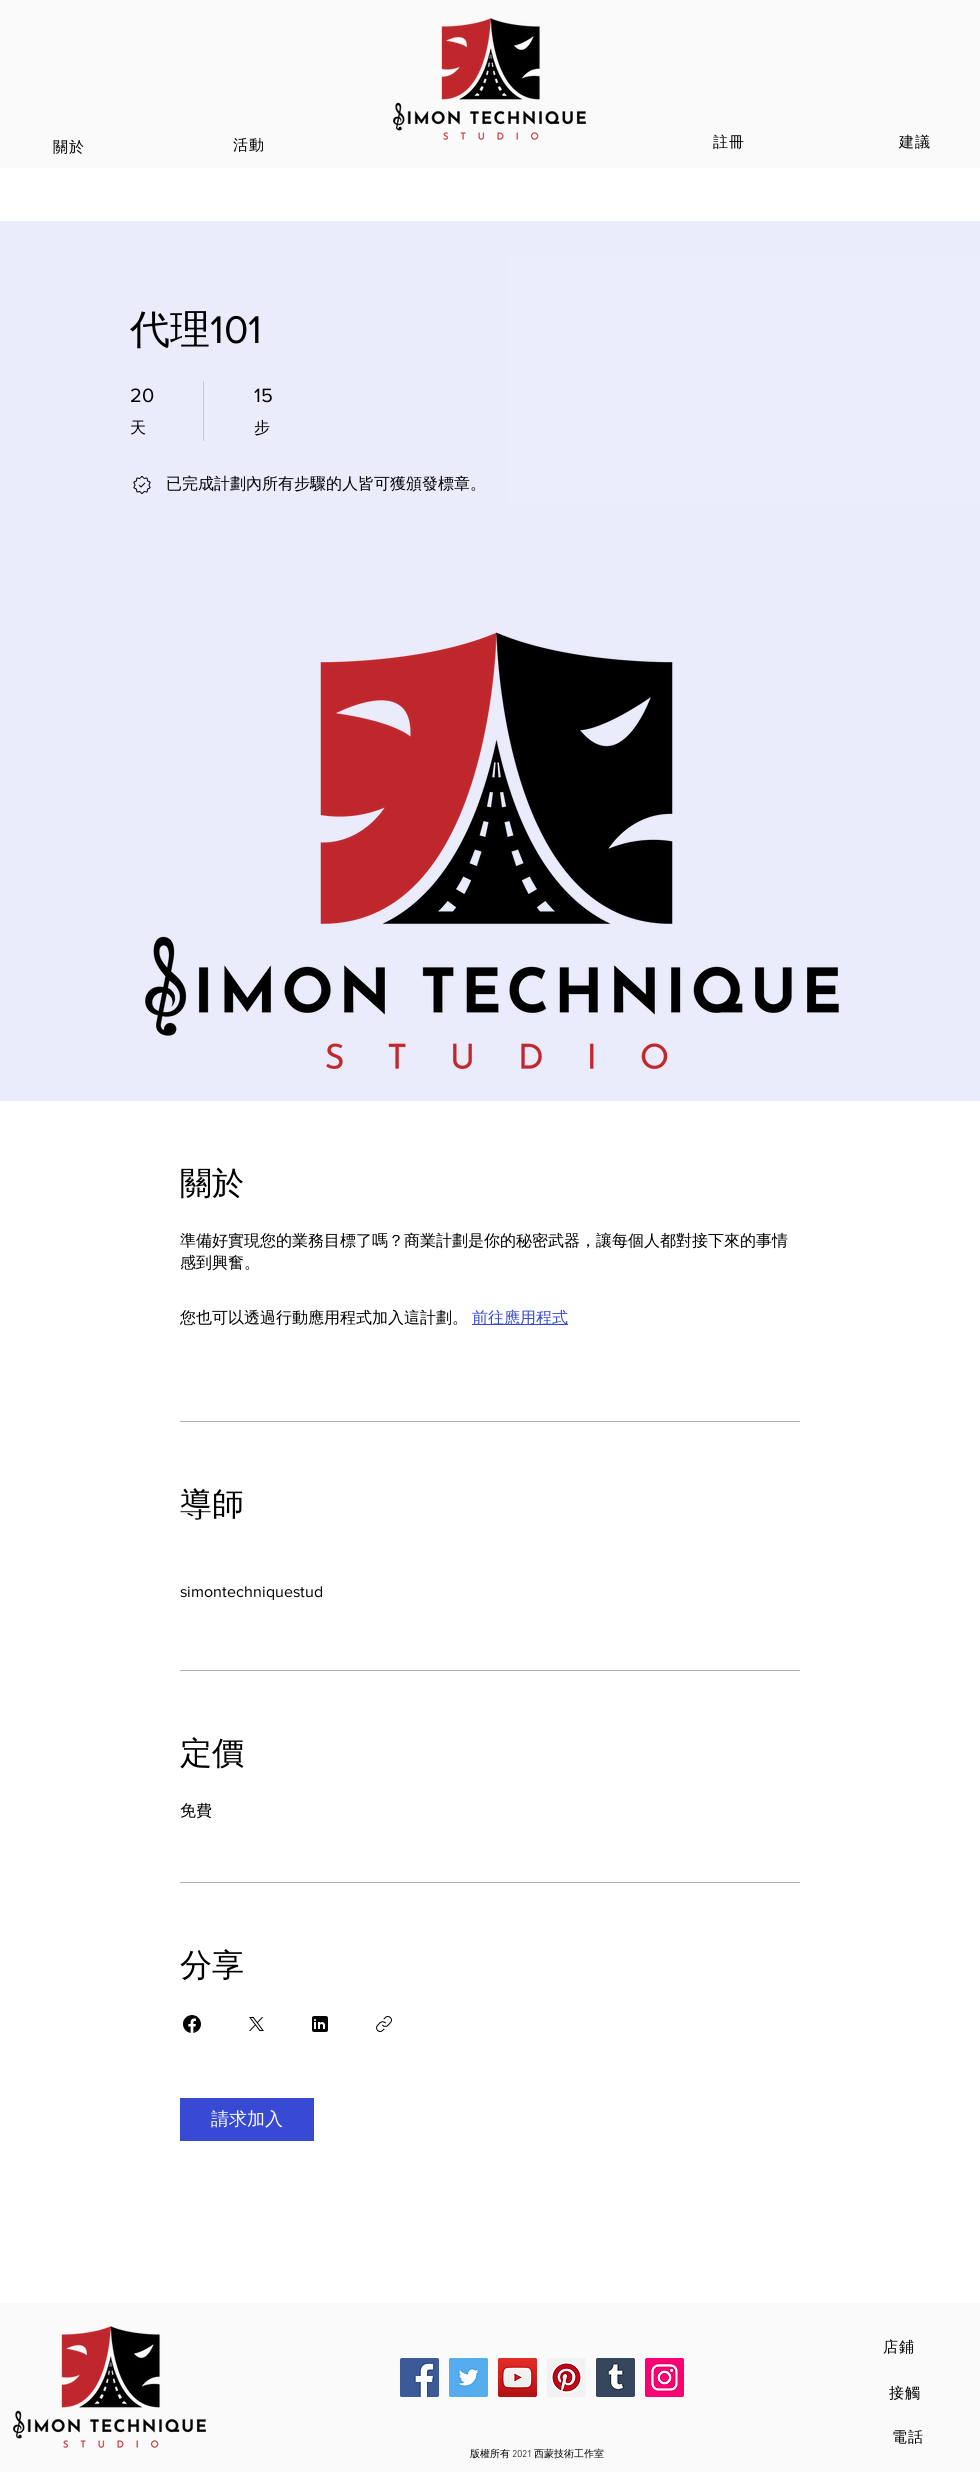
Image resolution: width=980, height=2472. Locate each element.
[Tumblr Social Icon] (615, 2377)
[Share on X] (256, 2024)
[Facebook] (419, 2377)
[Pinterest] (566, 2377)
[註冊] (731, 142)
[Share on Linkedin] (320, 2024)
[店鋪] (901, 2347)
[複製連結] (384, 2024)
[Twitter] (468, 2377)
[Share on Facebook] (192, 2024)
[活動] (251, 145)
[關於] (71, 147)
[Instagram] (664, 2377)
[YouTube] (517, 2377)
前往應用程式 (520, 1317)
